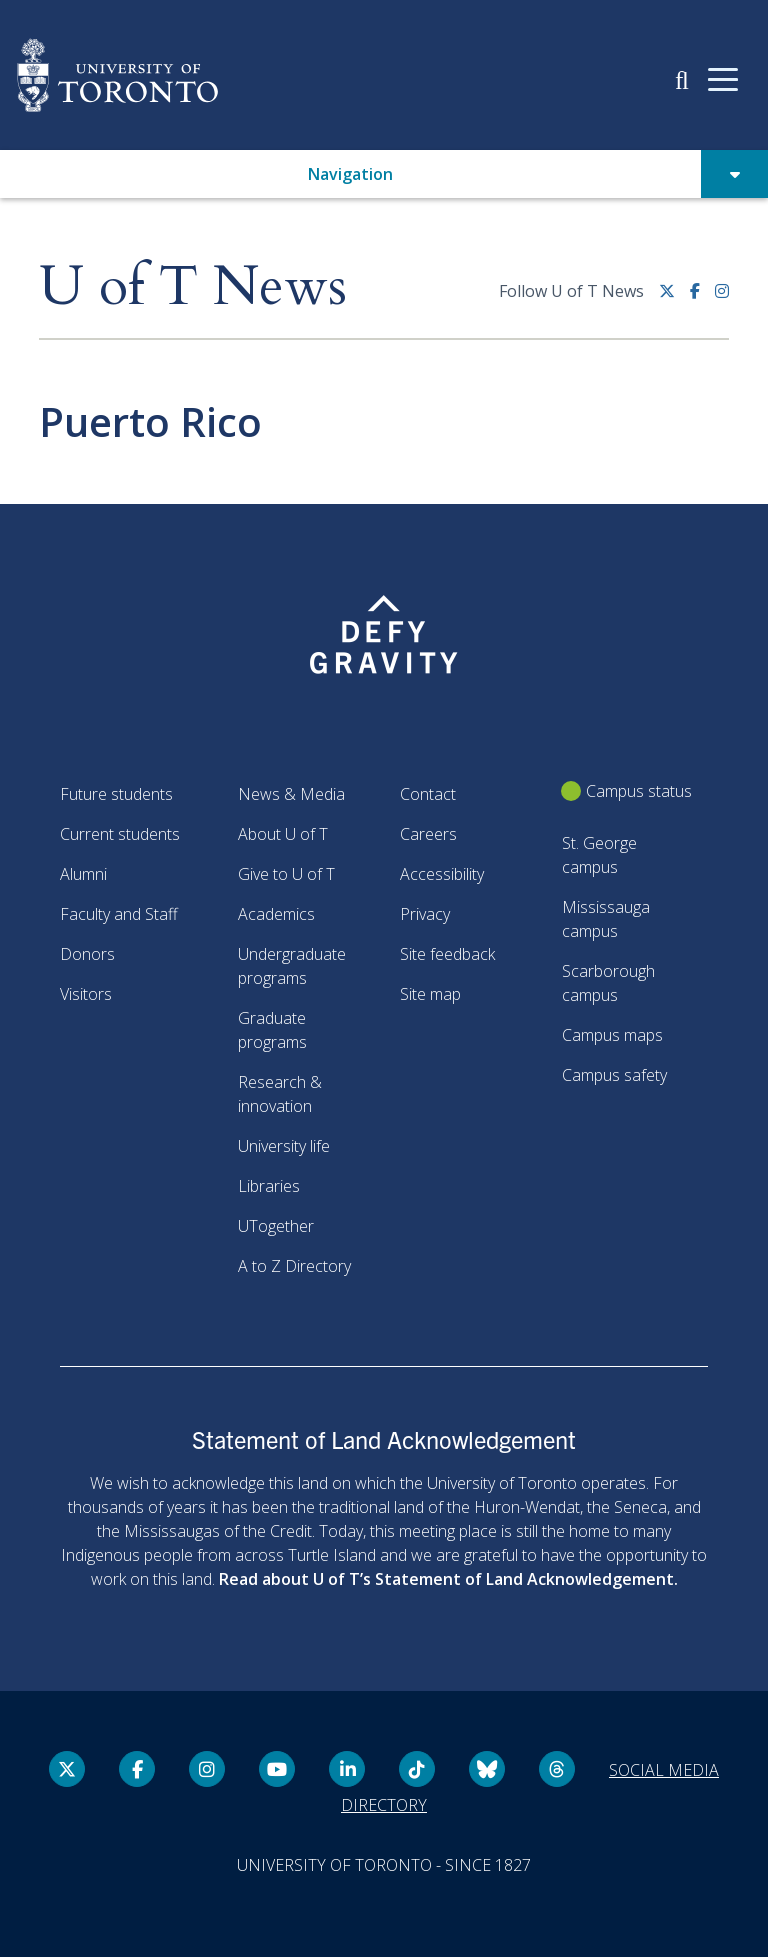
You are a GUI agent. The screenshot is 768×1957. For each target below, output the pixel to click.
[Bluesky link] (487, 1769)
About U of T (283, 834)
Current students (120, 834)
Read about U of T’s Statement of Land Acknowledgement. (448, 1579)
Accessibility (442, 874)
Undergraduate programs (292, 966)
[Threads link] (557, 1769)
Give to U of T (286, 874)
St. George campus (599, 855)
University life (284, 1146)
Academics (276, 914)
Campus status (639, 791)
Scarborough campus (608, 983)
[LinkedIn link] (347, 1769)
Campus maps (612, 1035)
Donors (87, 954)
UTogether (276, 1226)
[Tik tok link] (417, 1769)
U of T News (193, 287)
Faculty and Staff (119, 914)
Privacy (425, 914)
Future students (116, 794)
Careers (428, 834)
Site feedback (447, 954)
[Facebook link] (702, 298)
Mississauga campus (606, 919)
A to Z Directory (294, 1266)
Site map (430, 994)
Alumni (83, 874)
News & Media (291, 794)
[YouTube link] (277, 1769)
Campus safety (614, 1075)
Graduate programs (272, 1030)
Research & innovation (280, 1094)
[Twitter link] (674, 298)
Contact (428, 794)
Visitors (86, 994)
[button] (682, 79)
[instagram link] (722, 298)
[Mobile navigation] (723, 78)
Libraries (269, 1186)
